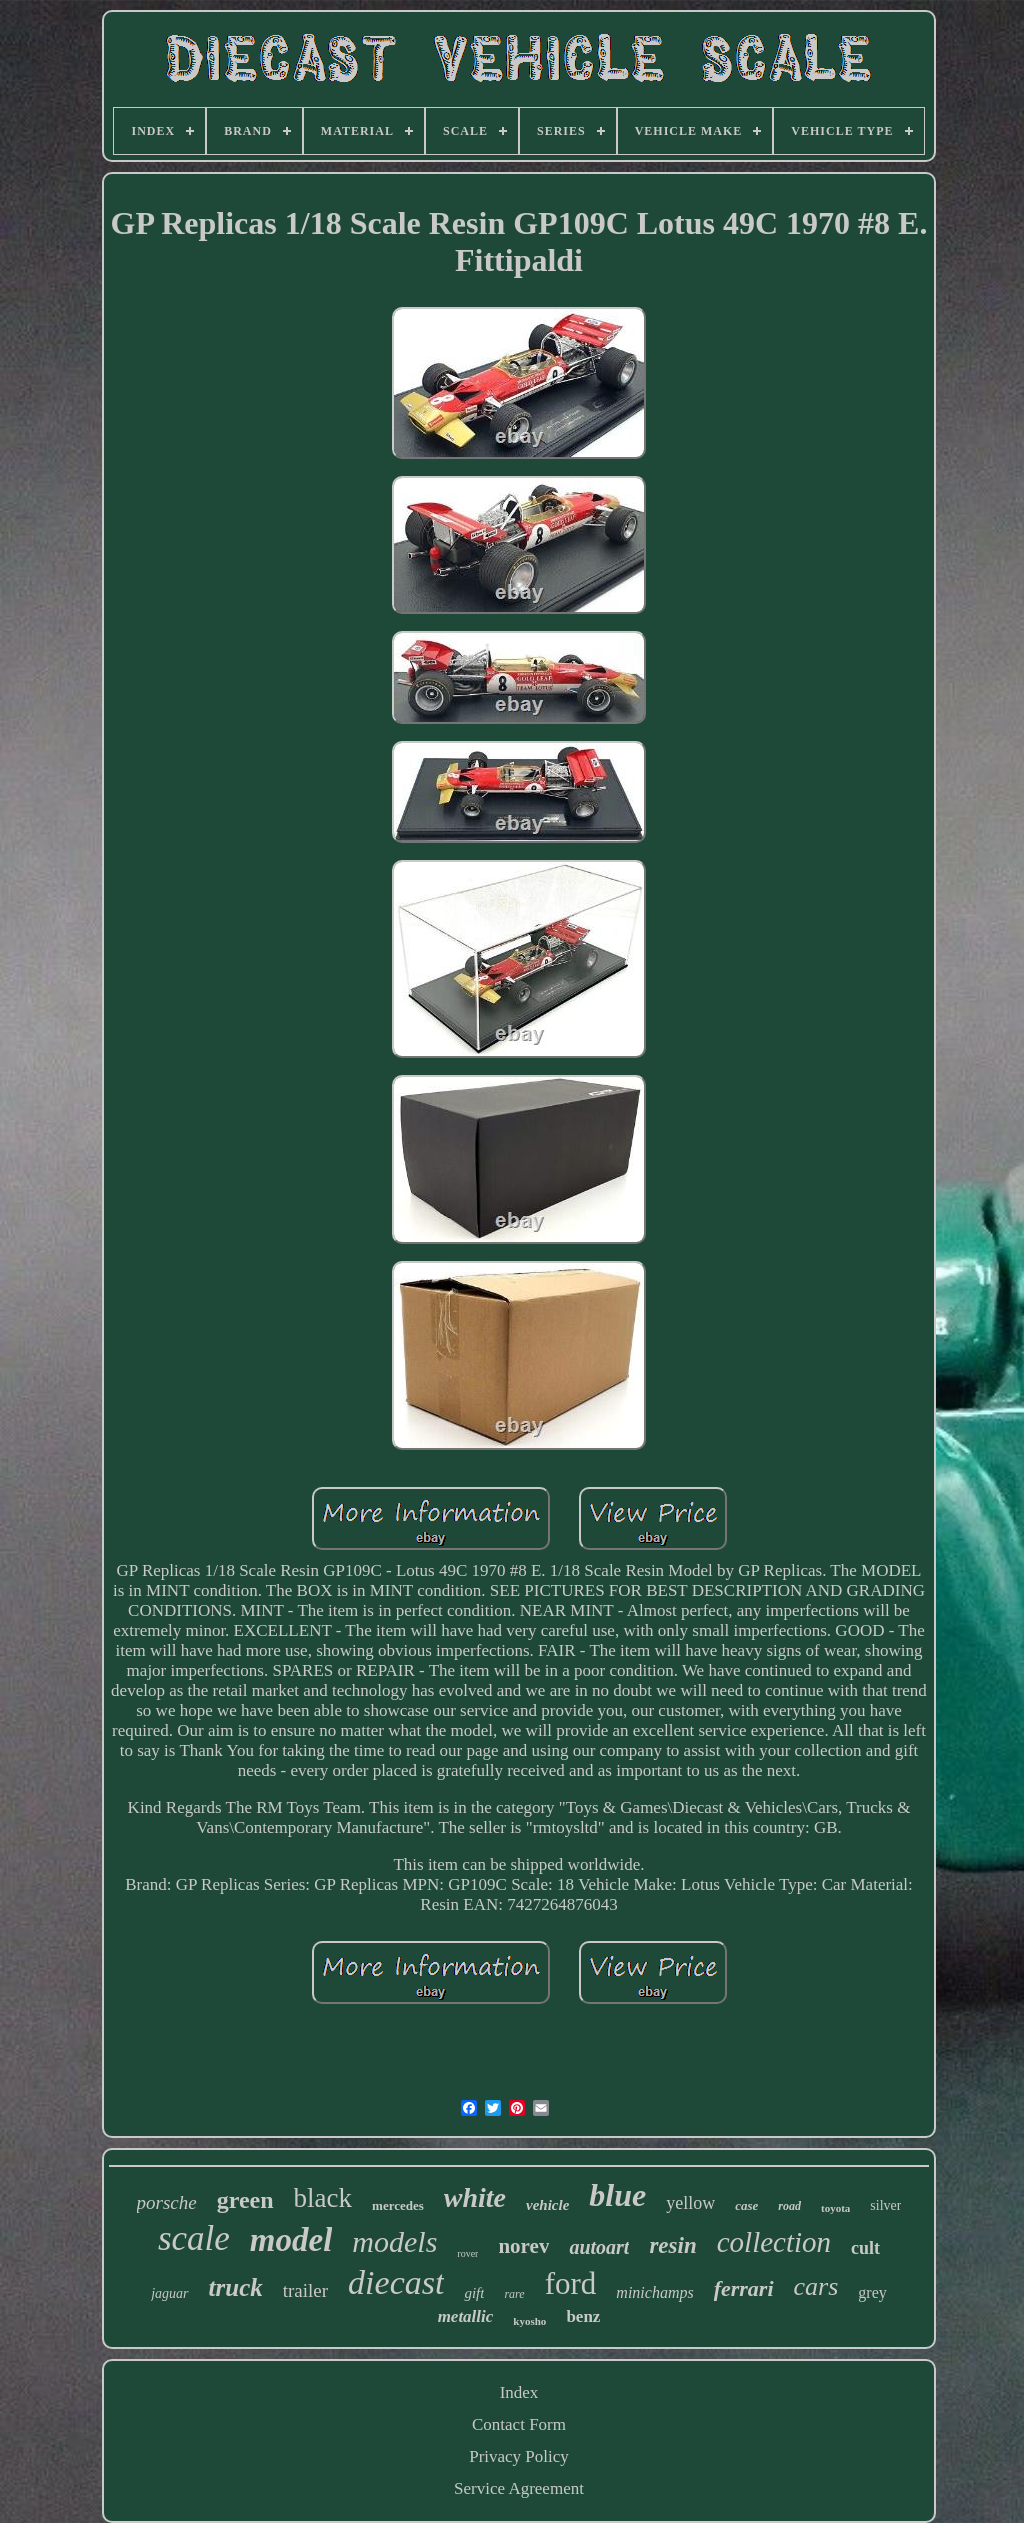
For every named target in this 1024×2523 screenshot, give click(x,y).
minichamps (654, 2292)
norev (523, 2246)
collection (774, 2242)
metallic (466, 2316)
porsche (167, 2202)
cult (865, 2248)
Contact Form (519, 2424)
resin (672, 2245)
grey (872, 2292)
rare (514, 2294)
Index (519, 2392)
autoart (599, 2247)
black (323, 2198)
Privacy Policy (519, 2456)
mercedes (398, 2205)
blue (617, 2195)
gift (474, 2293)
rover (467, 2253)
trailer (305, 2290)
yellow (690, 2203)
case (746, 2205)
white (475, 2197)
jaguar (169, 2293)
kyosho (529, 2321)
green (245, 2200)
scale (194, 2238)
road (789, 2206)
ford (571, 2283)
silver (885, 2205)
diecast (396, 2282)
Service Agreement (519, 2488)
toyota (835, 2208)
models (394, 2241)
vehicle (547, 2205)
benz (583, 2316)
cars (816, 2286)
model (291, 2240)
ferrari (744, 2288)
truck (236, 2287)
